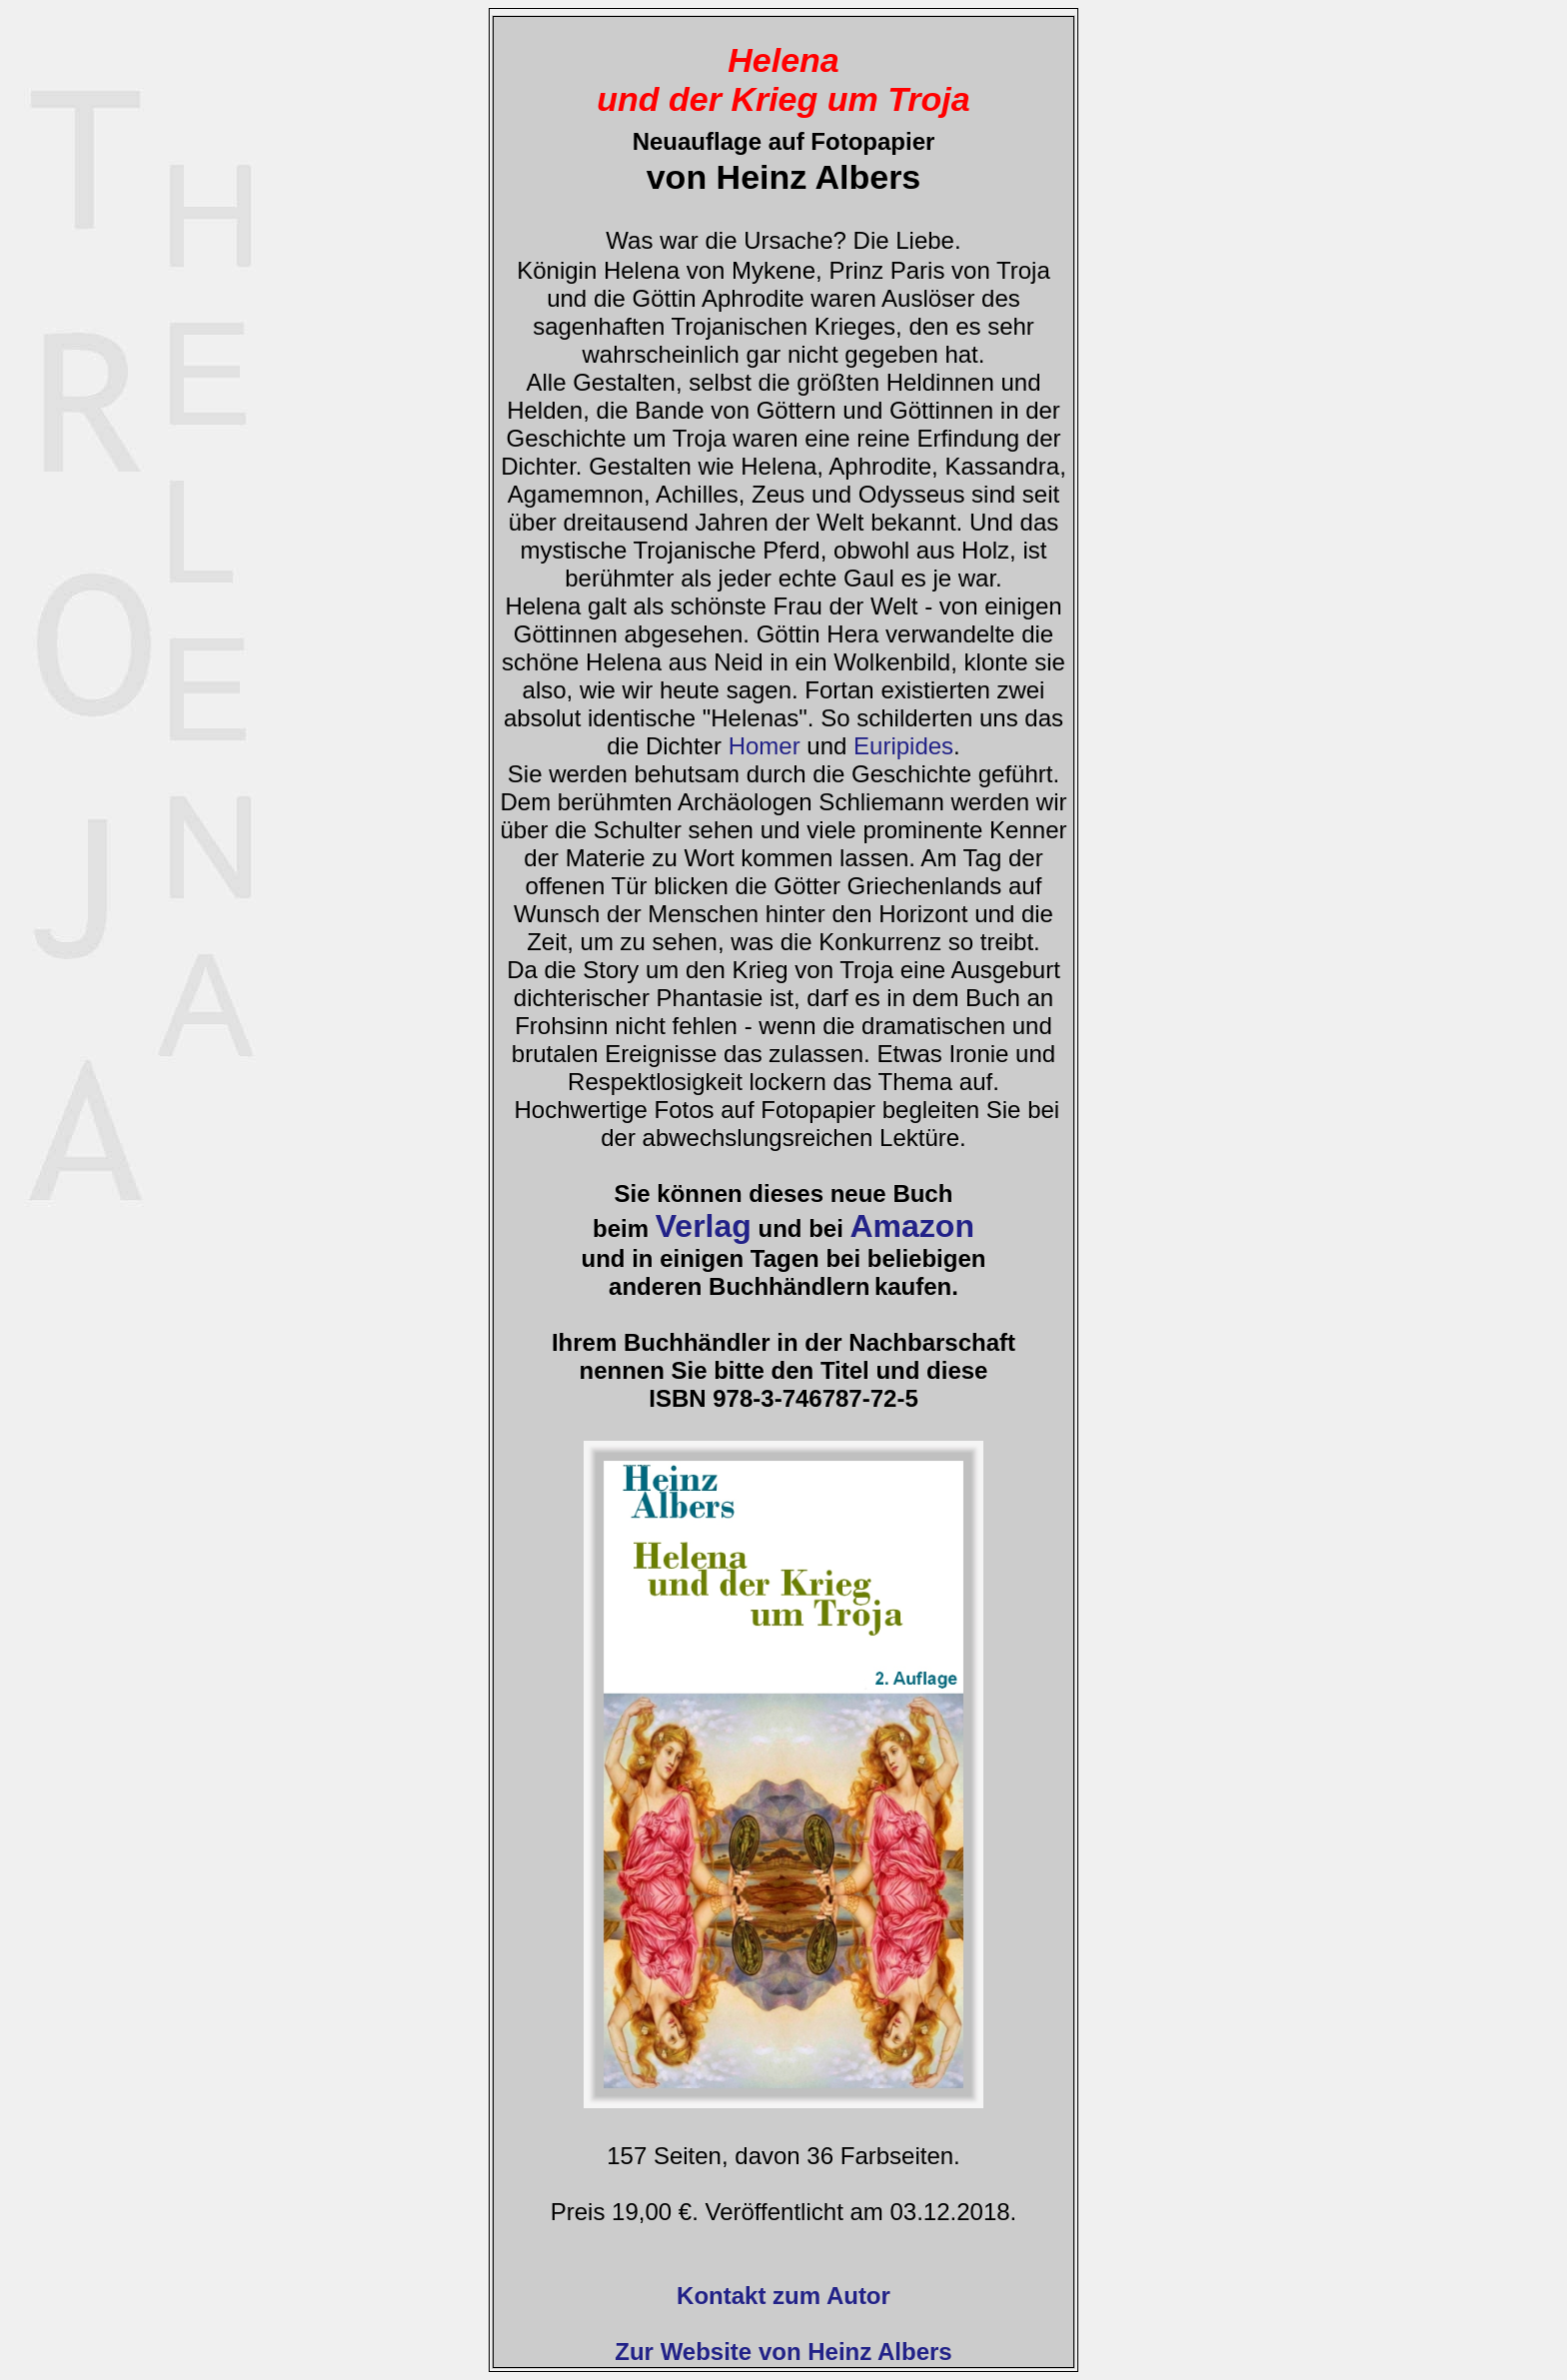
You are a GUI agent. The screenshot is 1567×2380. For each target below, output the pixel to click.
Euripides (903, 745)
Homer (764, 745)
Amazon (911, 1226)
